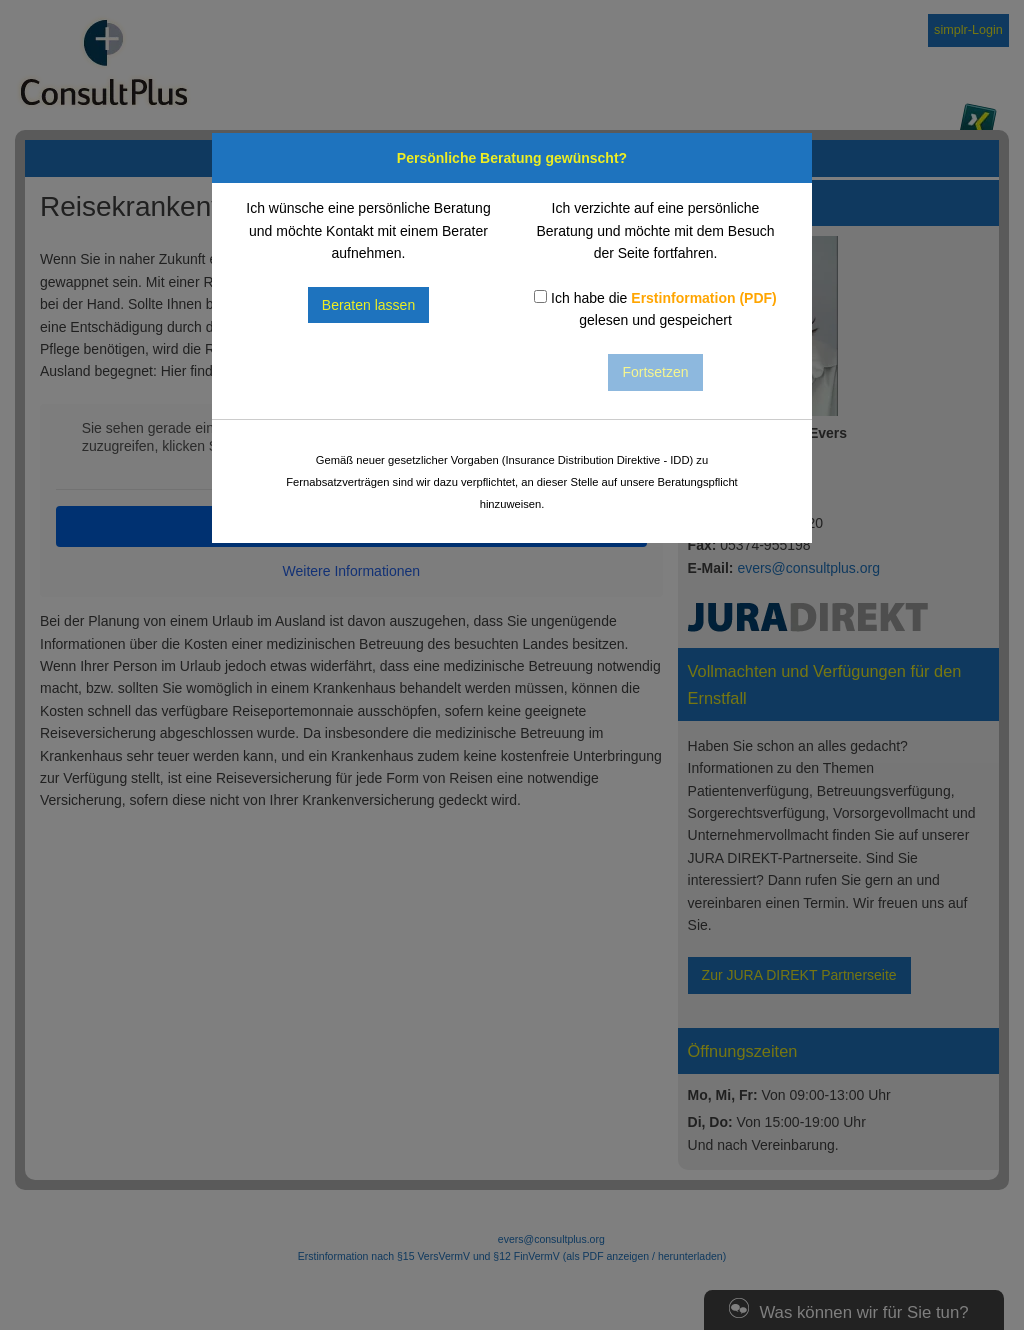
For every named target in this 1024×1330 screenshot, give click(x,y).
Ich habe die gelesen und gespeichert (655, 309)
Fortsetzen (655, 372)
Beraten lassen (368, 305)
